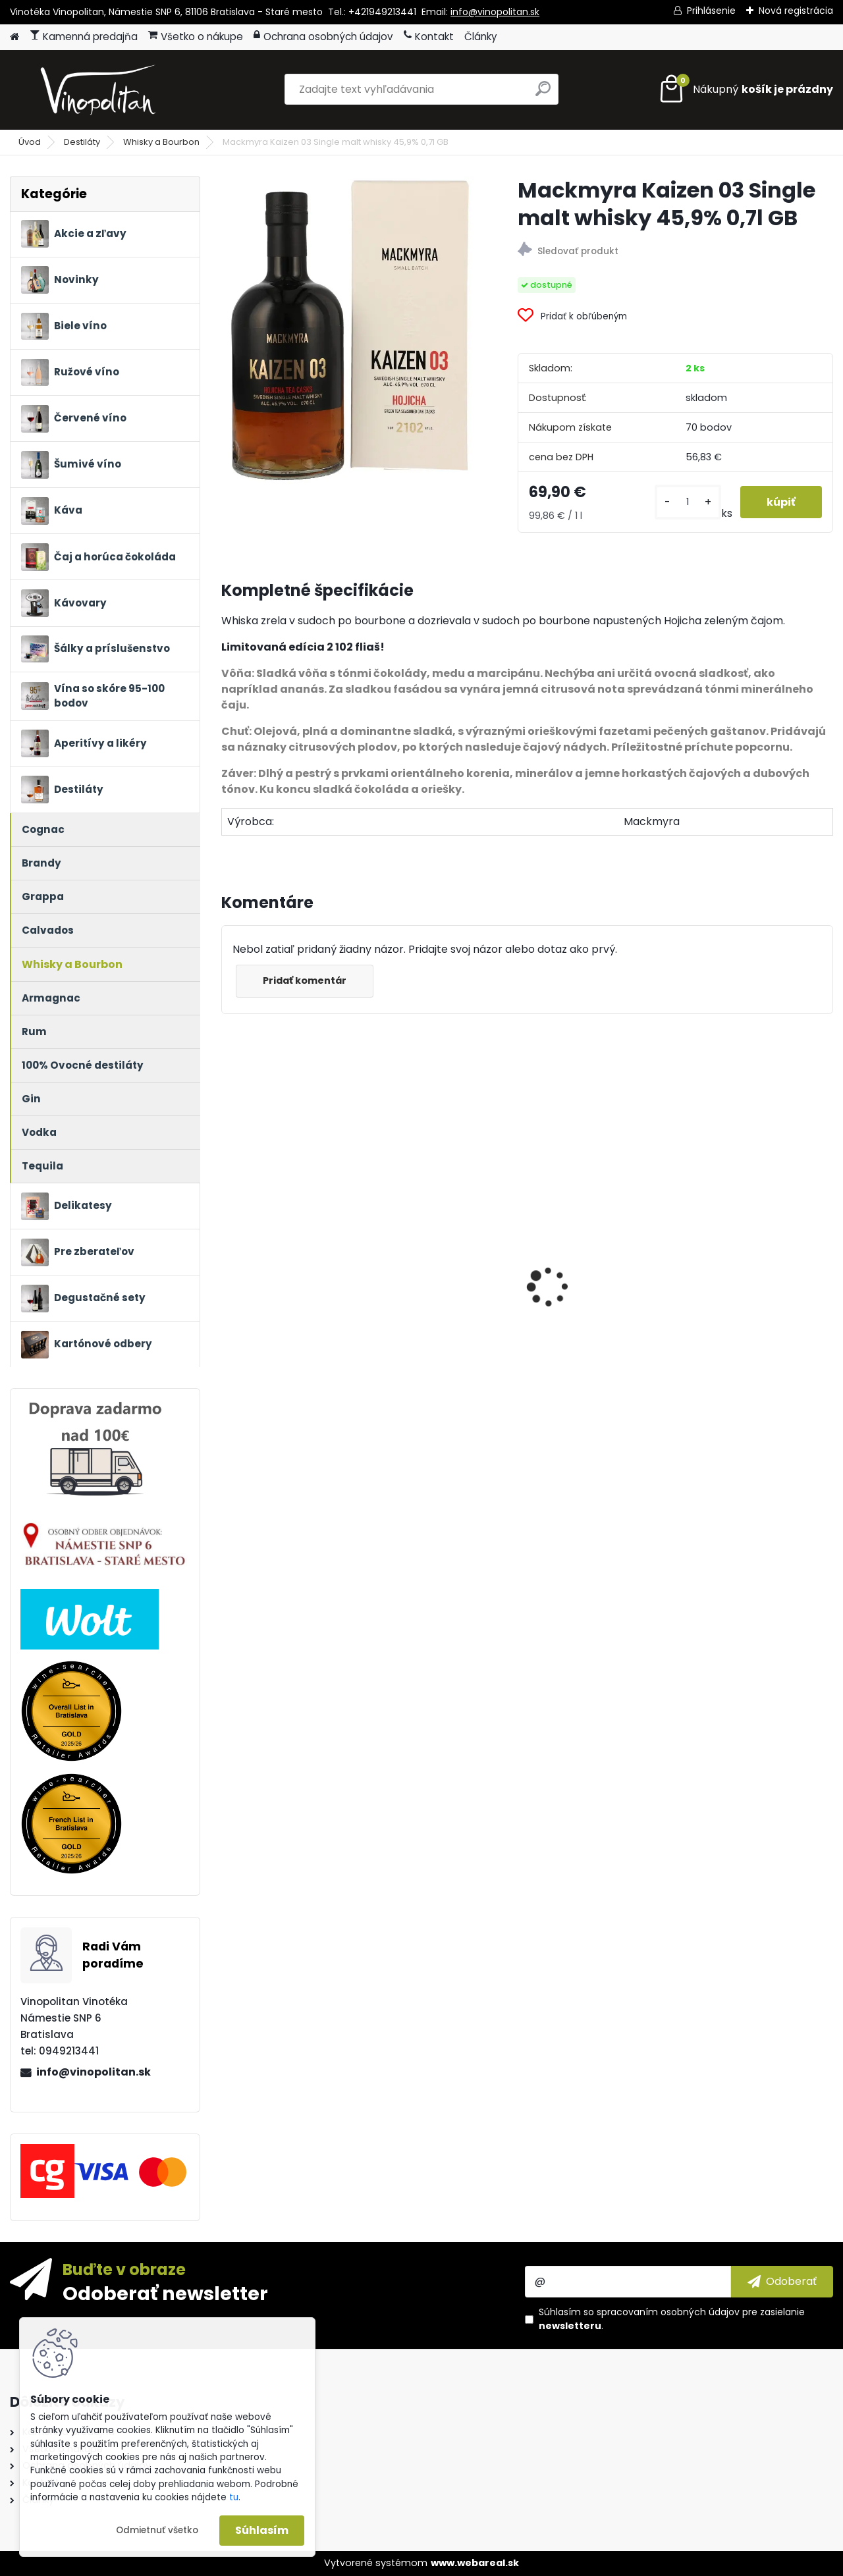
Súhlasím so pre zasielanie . (672, 2318)
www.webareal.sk (475, 2562)
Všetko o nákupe (195, 36)
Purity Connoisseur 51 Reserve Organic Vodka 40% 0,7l (291, 1351)
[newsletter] (782, 2282)
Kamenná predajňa (84, 36)
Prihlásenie (711, 10)
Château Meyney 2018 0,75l (442, 1347)
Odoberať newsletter (165, 2292)
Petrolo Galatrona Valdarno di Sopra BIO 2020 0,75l (753, 1351)
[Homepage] (14, 37)
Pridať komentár (304, 980)
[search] (543, 94)
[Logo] (100, 89)
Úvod (29, 142)
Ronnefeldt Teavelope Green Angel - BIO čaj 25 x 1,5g (603, 1251)
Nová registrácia (796, 10)
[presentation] (228, 1263)
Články (480, 36)
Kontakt (429, 36)
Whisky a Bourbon (161, 142)
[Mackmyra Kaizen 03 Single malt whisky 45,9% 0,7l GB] (348, 329)
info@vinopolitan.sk (494, 11)
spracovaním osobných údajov (668, 2312)
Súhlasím (261, 2530)
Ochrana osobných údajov (323, 36)
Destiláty (82, 142)
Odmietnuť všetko (157, 2530)
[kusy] (688, 502)
